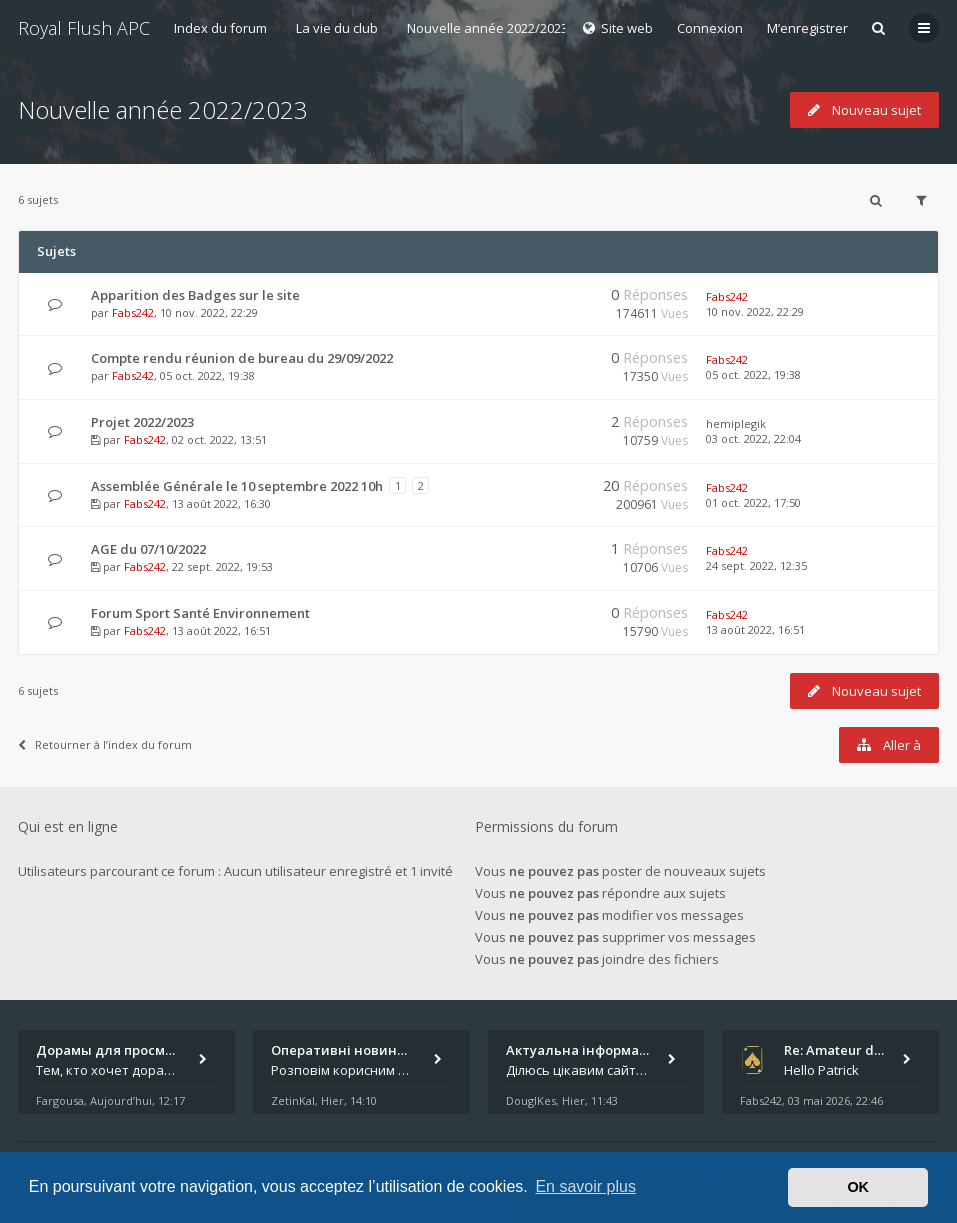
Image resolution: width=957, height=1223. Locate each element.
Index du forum (220, 28)
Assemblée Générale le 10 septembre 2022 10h (237, 486)
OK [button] (858, 1187)
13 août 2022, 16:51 (755, 629)
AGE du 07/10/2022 (148, 549)
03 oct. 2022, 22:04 (753, 438)
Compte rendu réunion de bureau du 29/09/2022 (242, 358)
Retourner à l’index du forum (105, 744)
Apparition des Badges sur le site (195, 295)
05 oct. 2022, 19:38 (753, 374)
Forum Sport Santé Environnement (200, 613)
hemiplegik (736, 423)
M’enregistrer (807, 28)
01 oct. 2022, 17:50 (753, 502)
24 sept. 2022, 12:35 (756, 565)
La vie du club (337, 28)
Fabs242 (133, 312)
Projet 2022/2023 (142, 422)
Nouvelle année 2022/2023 (487, 28)
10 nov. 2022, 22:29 (755, 311)
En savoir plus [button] (585, 1186)
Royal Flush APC (84, 28)
